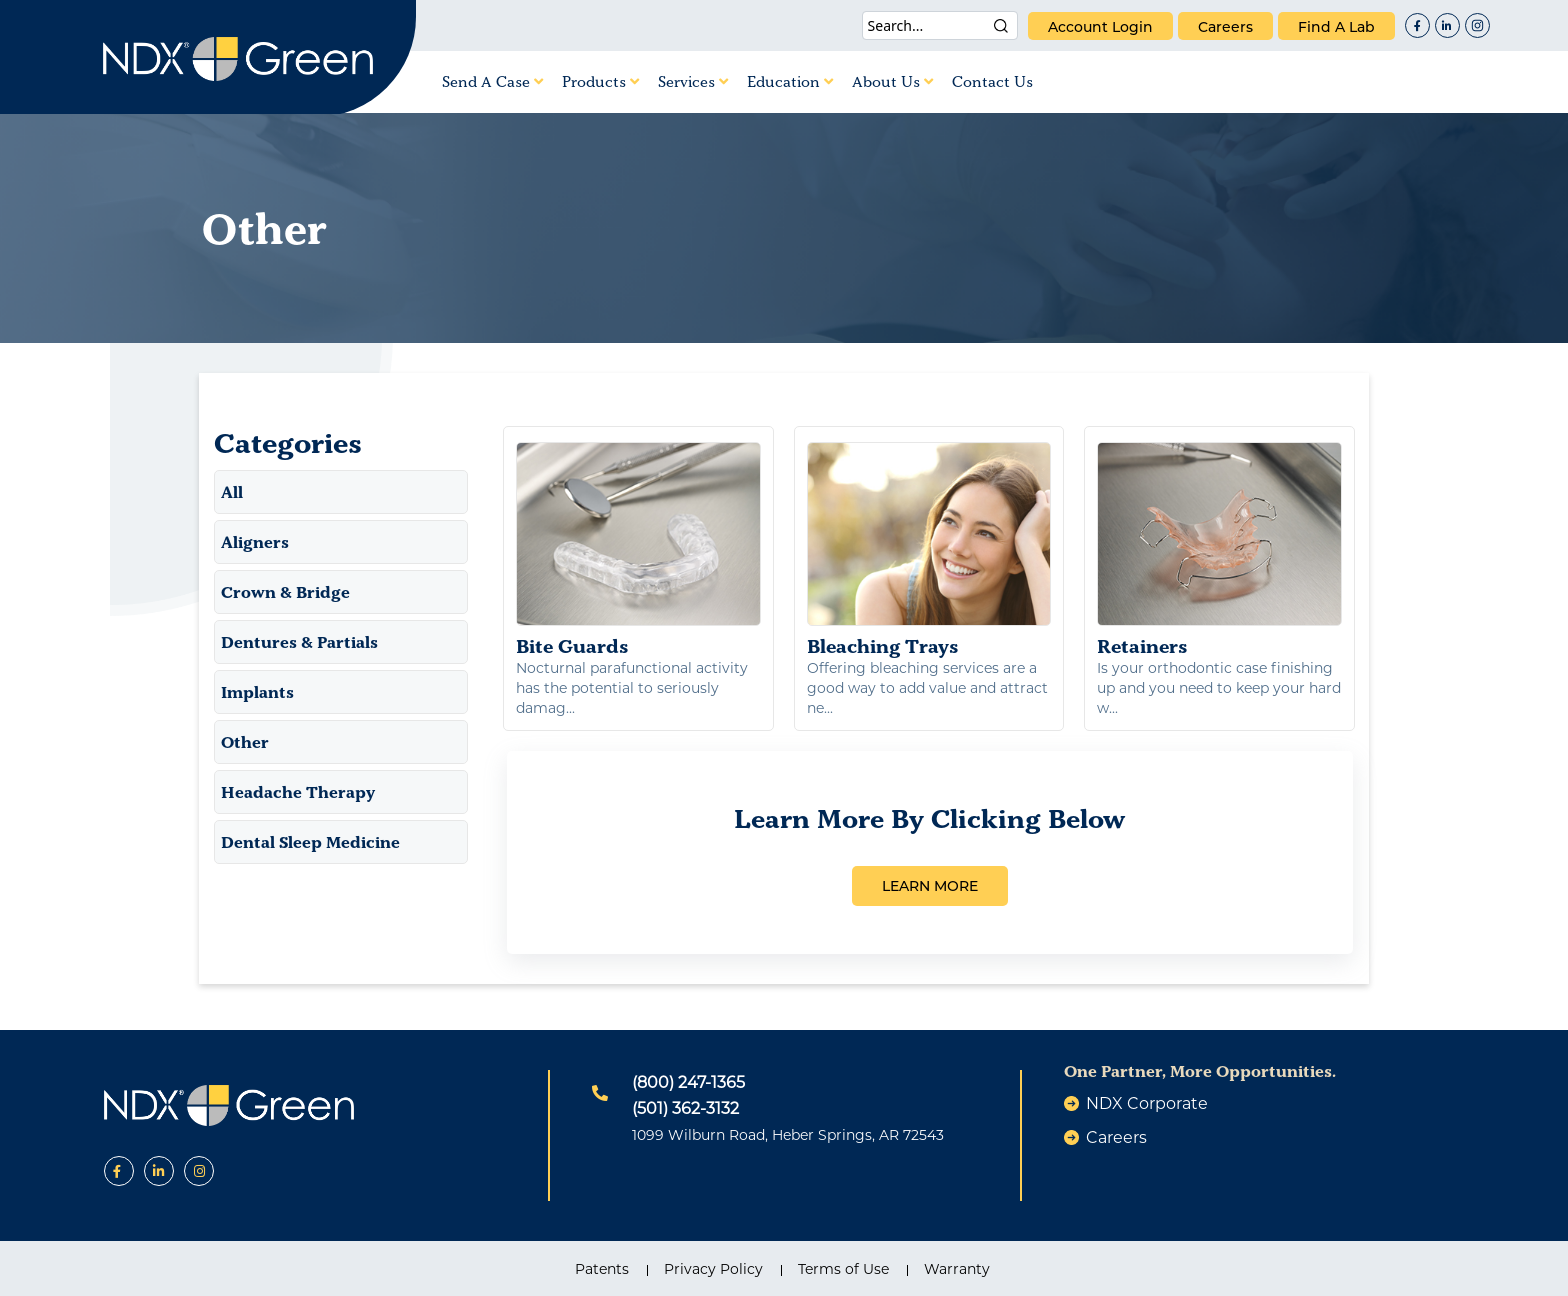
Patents (602, 1269)
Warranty (957, 1269)
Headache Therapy (298, 792)
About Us (892, 81)
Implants (257, 692)
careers (1225, 27)
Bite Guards (638, 550)
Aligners (255, 542)
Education (790, 81)
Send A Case (492, 81)
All (232, 492)
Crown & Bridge (285, 592)
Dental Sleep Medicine (310, 842)
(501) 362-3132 (685, 1108)
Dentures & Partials (299, 642)
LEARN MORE (930, 886)
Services (693, 81)
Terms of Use (843, 1269)
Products (600, 81)
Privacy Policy (713, 1269)
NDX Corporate (1147, 1103)
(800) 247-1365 (688, 1082)
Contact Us (992, 81)
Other (245, 742)
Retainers (1219, 550)
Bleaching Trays (929, 550)
